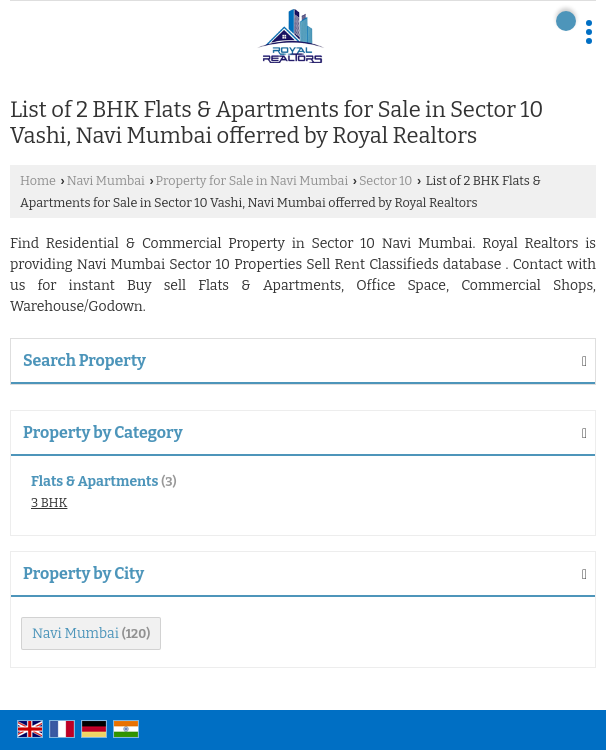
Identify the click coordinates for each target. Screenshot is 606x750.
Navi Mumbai (106, 180)
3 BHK (49, 502)
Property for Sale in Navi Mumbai (252, 180)
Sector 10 (385, 180)
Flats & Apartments (94, 481)
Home (38, 180)
